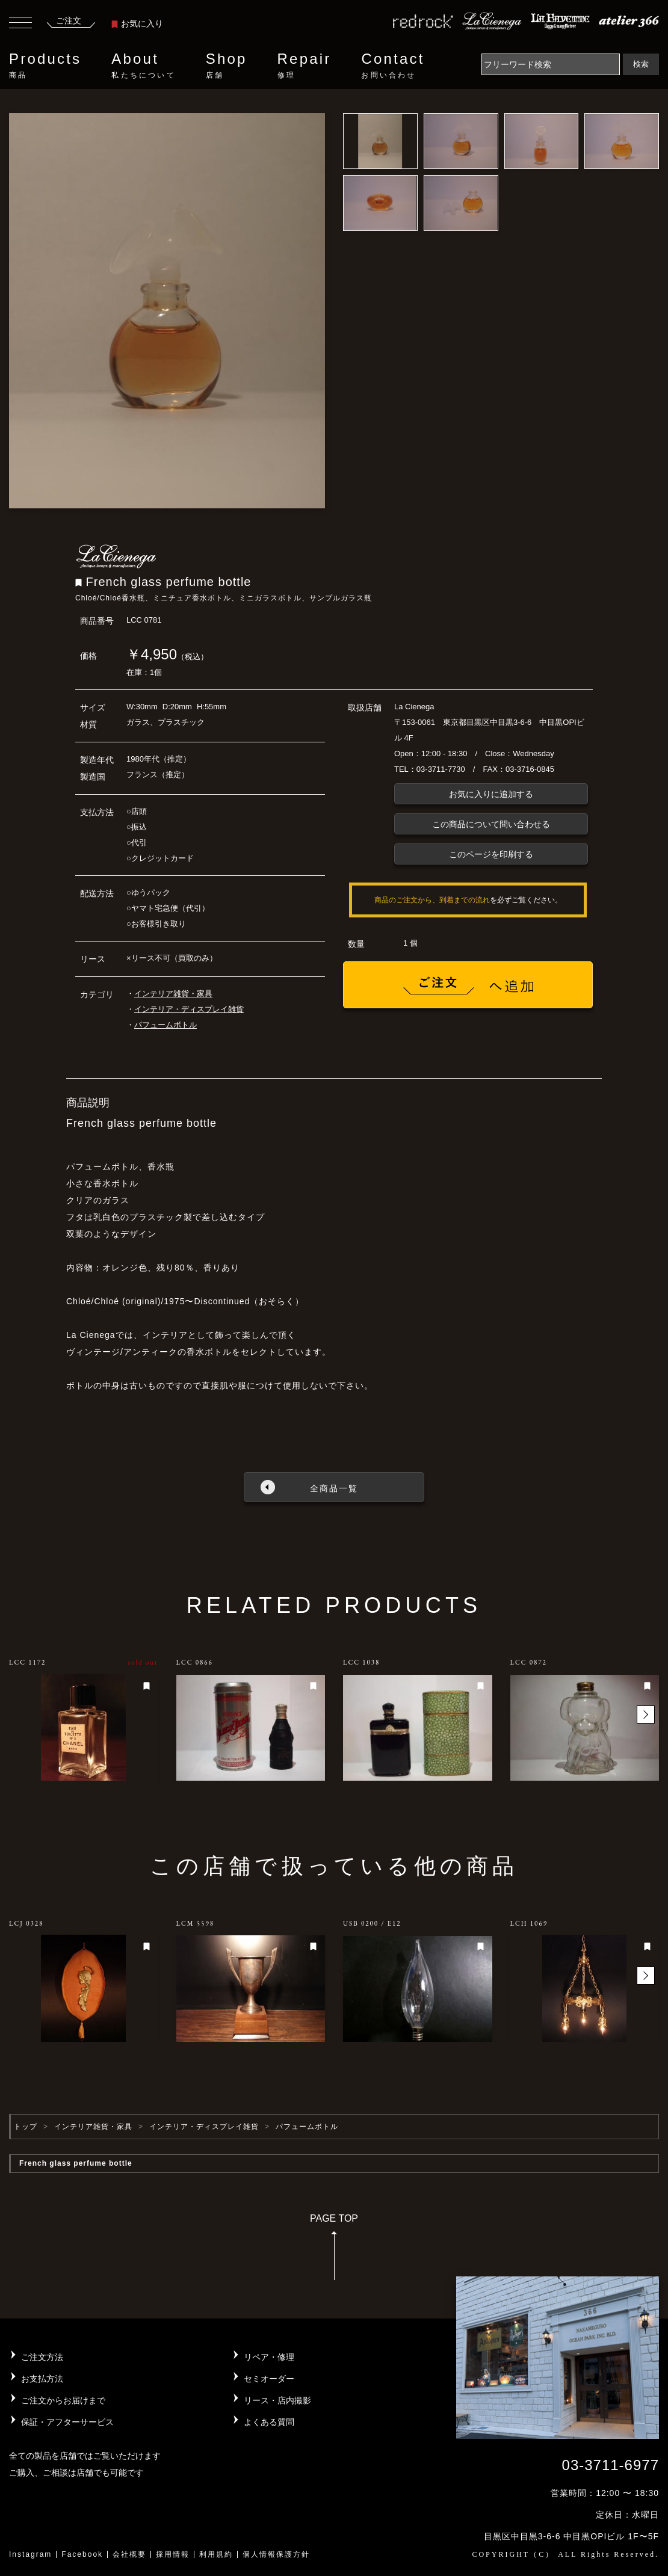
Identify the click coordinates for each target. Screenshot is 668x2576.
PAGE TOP (334, 2250)
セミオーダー (269, 2378)
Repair (304, 66)
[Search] (550, 64)
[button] (646, 1715)
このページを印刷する (491, 854)
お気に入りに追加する (491, 794)
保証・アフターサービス (67, 2422)
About (143, 66)
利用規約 (216, 2554)
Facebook (82, 2554)
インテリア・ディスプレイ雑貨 (189, 1009)
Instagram (30, 2554)
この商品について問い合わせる (491, 824)
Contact (392, 66)
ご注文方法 (42, 2357)
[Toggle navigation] (20, 24)
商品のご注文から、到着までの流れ (432, 900)
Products (45, 66)
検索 (641, 64)
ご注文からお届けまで (63, 2400)
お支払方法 (42, 2378)
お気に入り (137, 23)
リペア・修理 (269, 2357)
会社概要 (129, 2554)
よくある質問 (269, 2422)
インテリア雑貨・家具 (173, 993)
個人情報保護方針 (276, 2554)
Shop (226, 66)
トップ (25, 2126)
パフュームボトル (165, 1024)
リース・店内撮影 (277, 2400)
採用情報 (173, 2554)
